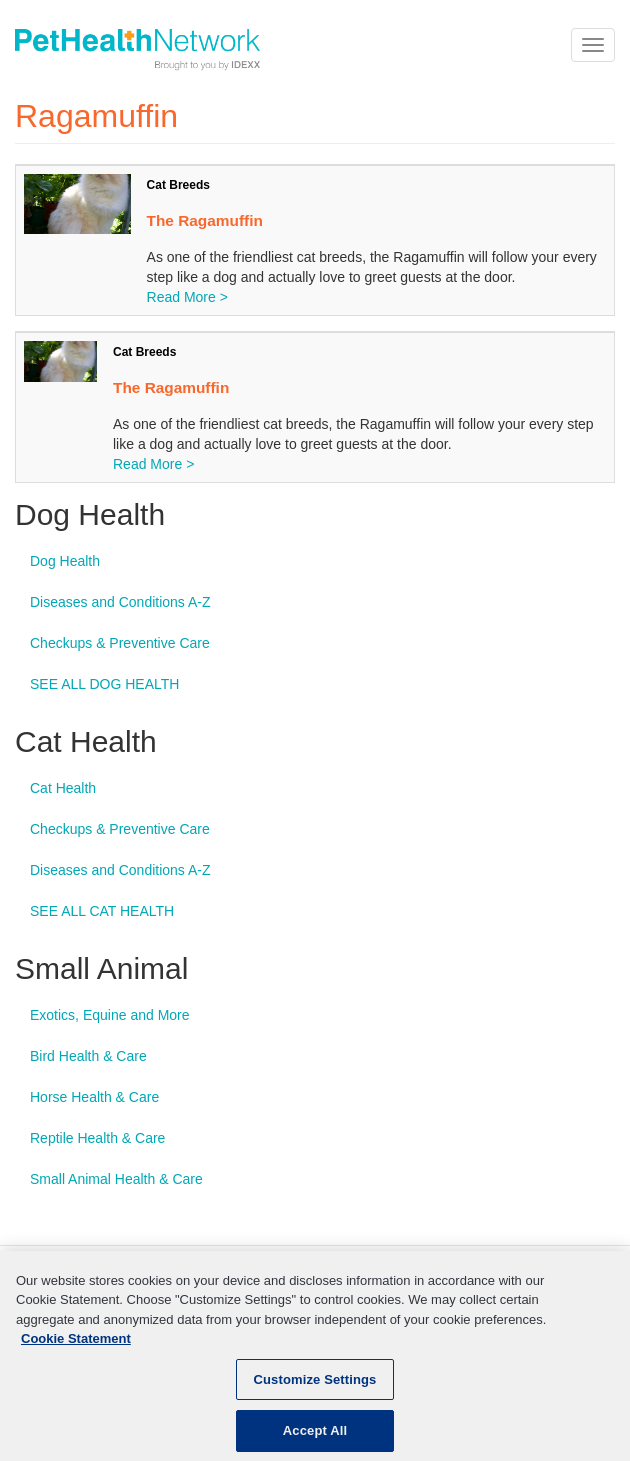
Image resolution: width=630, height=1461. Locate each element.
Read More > (187, 297)
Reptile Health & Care (97, 1138)
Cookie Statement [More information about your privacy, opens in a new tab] (76, 1349)
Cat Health (63, 788)
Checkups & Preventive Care (120, 643)
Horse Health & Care (94, 1097)
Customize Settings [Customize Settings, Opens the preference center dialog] (315, 1389)
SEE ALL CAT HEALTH (102, 911)
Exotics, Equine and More (110, 1015)
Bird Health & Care (88, 1056)
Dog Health (65, 561)
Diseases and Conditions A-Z (120, 602)
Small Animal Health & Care (116, 1179)
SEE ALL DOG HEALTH (104, 684)
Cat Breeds (178, 185)
